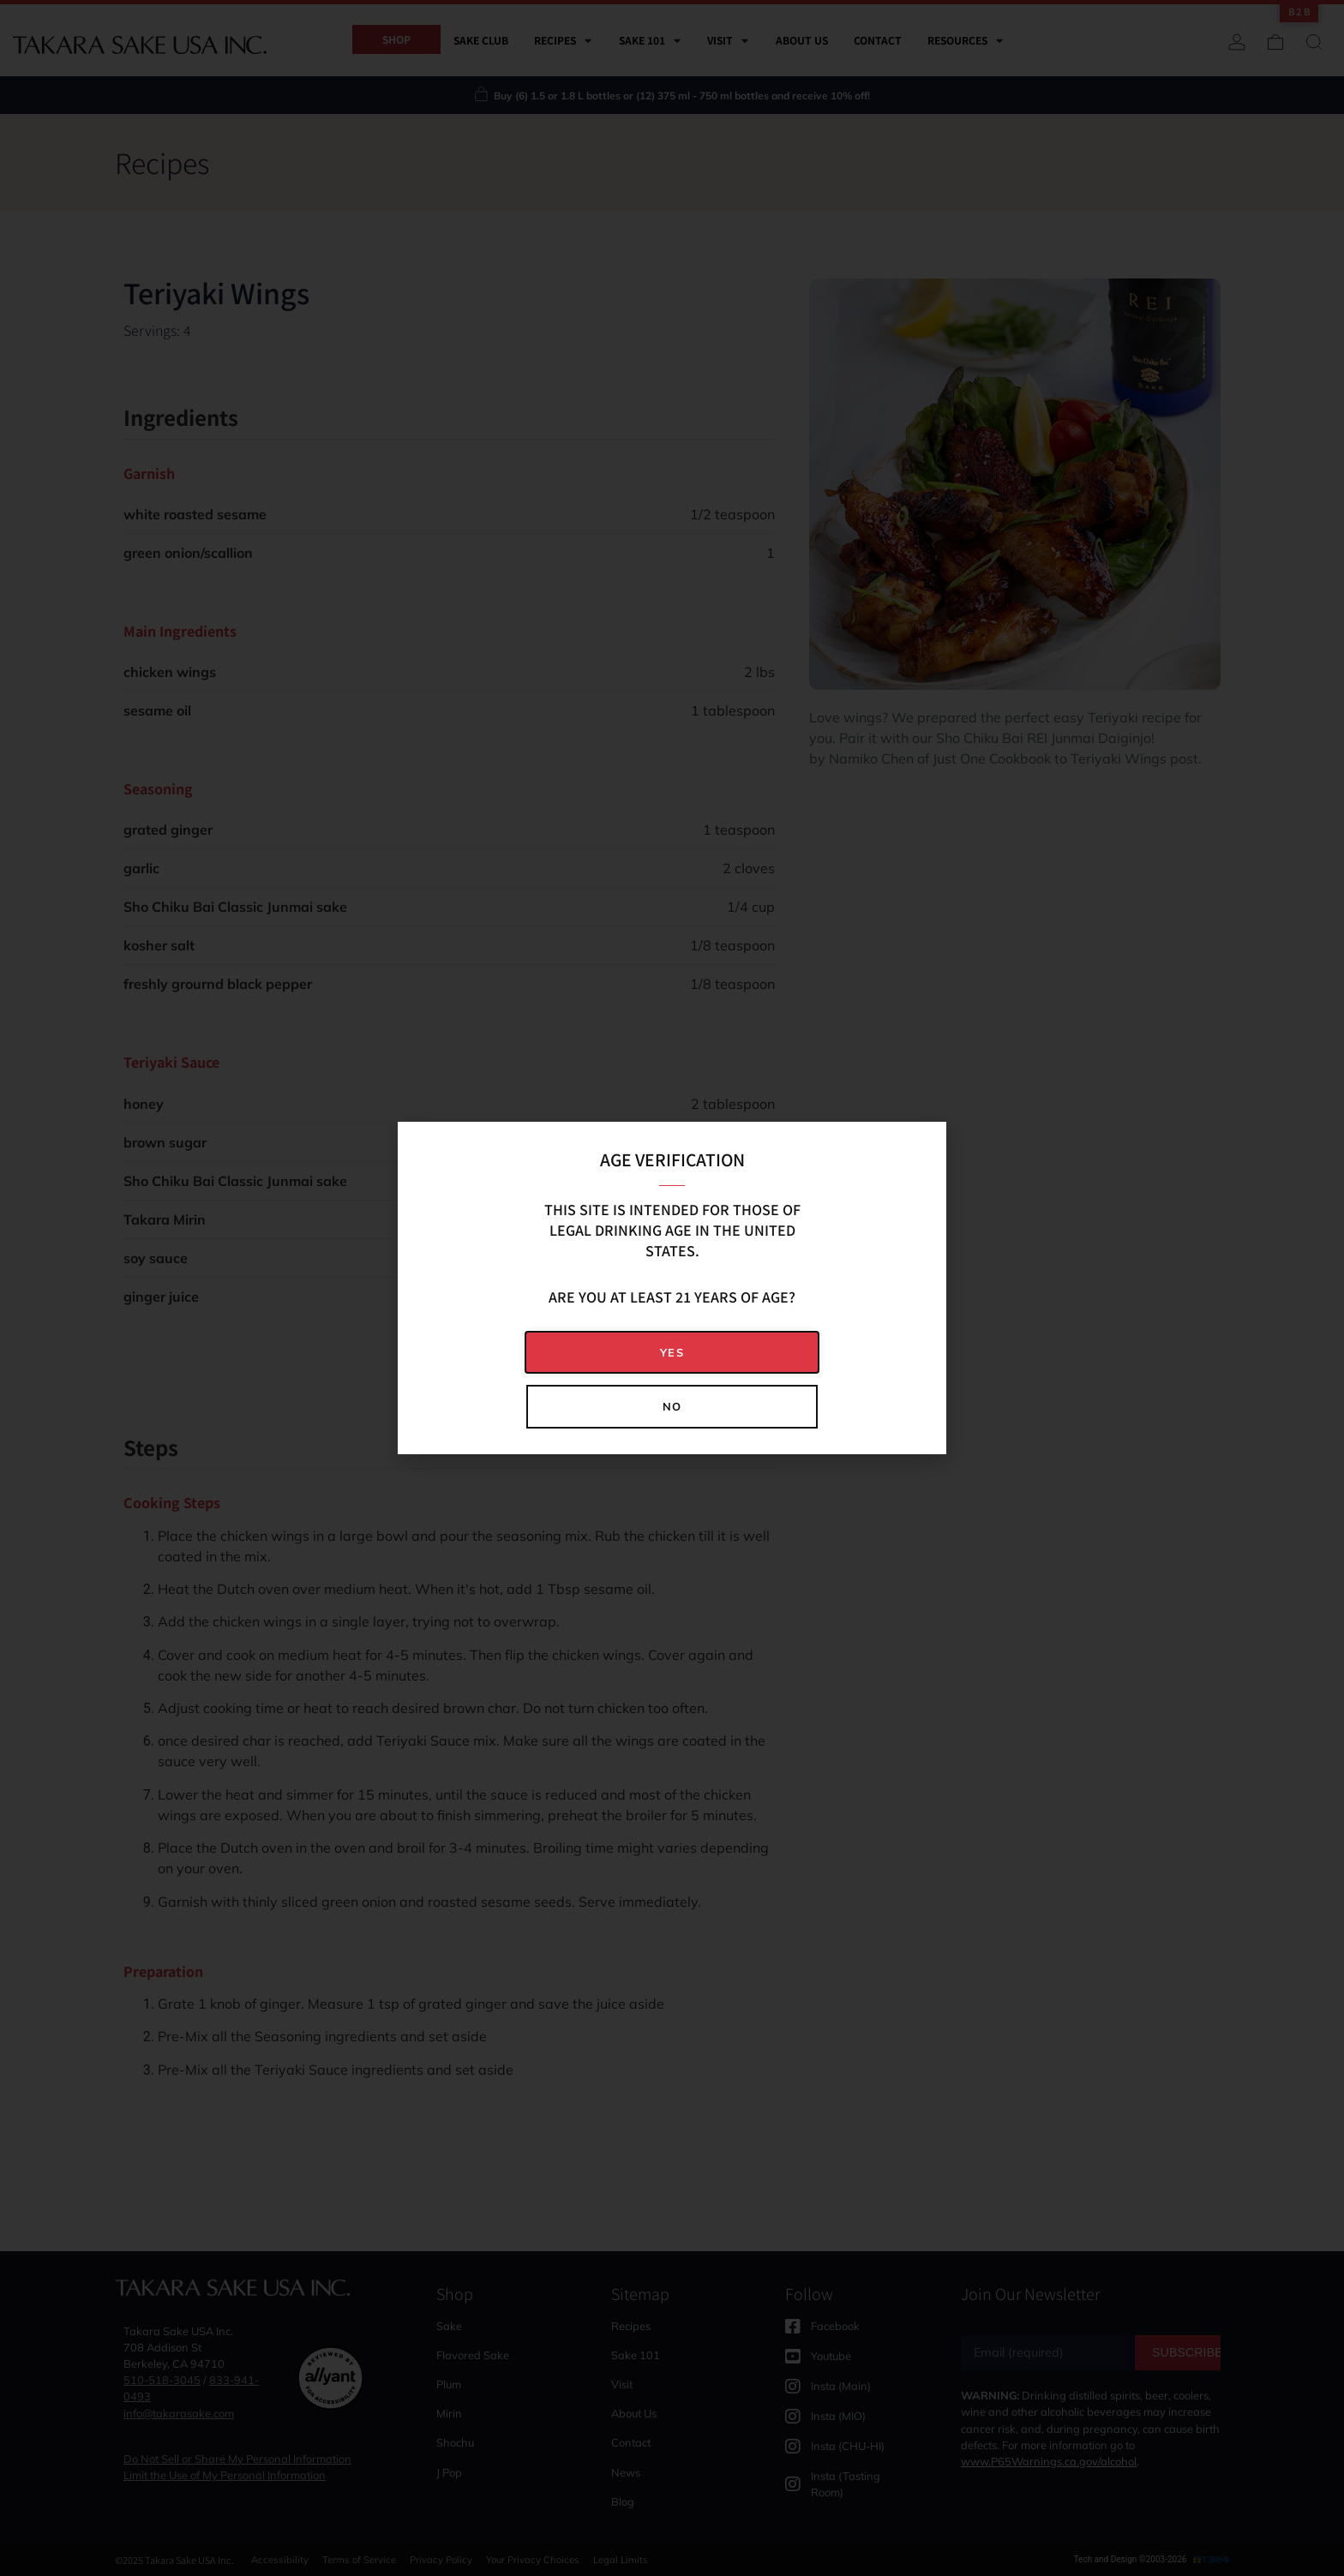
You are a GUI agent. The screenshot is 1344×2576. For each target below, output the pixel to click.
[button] (672, 1353)
